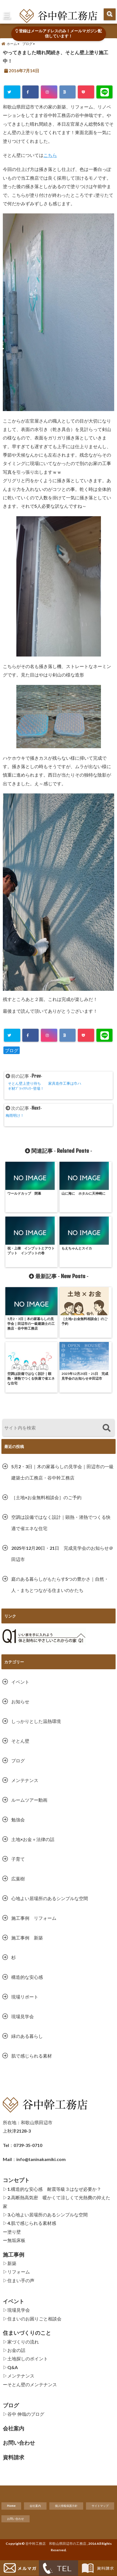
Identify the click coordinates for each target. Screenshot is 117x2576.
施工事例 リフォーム (33, 1918)
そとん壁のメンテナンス (32, 2384)
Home (11, 2505)
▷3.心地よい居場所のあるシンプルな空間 (45, 2214)
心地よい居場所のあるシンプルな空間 (49, 1898)
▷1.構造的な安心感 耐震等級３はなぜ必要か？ (52, 2189)
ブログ (11, 1050)
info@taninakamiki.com (41, 2159)
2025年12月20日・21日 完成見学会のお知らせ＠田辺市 (62, 1553)
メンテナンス (24, 1780)
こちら (50, 155)
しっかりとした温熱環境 (36, 1721)
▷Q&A (10, 2367)
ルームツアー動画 (29, 1800)
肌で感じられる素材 (31, 2055)
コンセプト (16, 2180)
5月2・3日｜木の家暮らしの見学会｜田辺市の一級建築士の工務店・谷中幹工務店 (62, 1472)
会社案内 (35, 2505)
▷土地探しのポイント (25, 2358)
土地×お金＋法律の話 (32, 1839)
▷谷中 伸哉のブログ (23, 2414)
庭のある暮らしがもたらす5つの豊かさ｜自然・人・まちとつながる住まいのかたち (60, 1584)
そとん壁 (20, 1740)
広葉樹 (18, 1878)
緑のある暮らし (27, 2036)
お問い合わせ (15, 2518)
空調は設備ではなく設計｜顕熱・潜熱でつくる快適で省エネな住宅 (61, 1522)
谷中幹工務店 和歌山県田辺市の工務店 (55, 2543)
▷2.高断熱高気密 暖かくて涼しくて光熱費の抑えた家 (56, 2202)
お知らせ (20, 1701)
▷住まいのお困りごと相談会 (32, 2318)
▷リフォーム (16, 2271)
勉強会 (18, 1819)
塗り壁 (14, 2231)
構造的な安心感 (27, 1977)
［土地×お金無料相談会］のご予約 (46, 1497)
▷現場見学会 (16, 2310)
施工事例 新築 (29, 1937)
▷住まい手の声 (18, 2280)
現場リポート (24, 1996)
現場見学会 (22, 2016)
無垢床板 (16, 2240)
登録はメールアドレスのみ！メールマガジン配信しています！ (59, 33)
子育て (18, 1859)
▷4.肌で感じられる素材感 (29, 2223)
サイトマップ (100, 2505)
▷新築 (9, 2263)
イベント (20, 1681)
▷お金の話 (14, 2350)
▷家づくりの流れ (21, 2341)
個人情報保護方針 (66, 2505)
